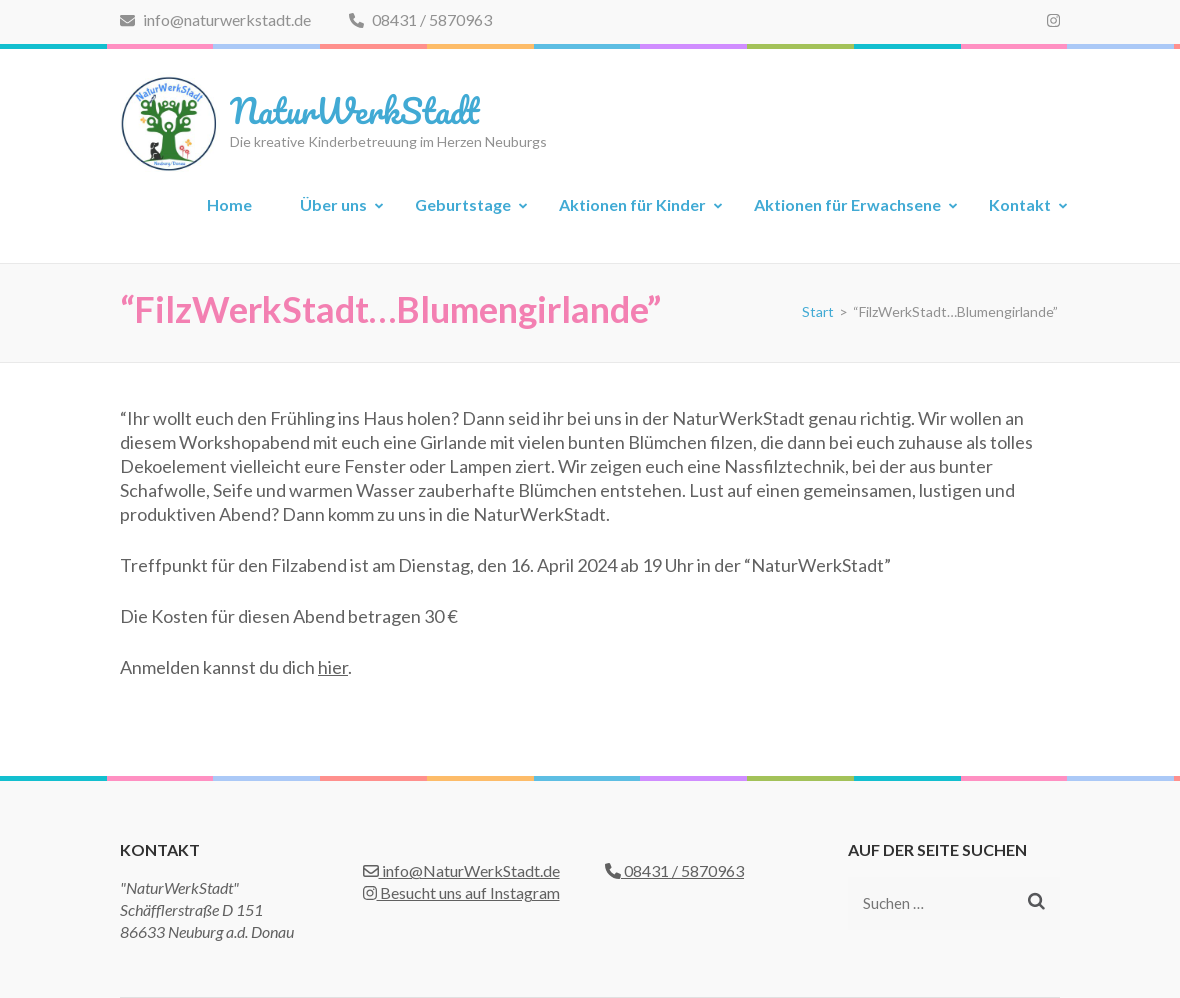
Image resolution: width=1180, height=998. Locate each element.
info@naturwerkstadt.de (215, 19)
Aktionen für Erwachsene (847, 204)
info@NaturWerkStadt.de (461, 870)
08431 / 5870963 (420, 19)
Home (229, 204)
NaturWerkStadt (354, 110)
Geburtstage (463, 204)
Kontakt (1020, 204)
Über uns (333, 204)
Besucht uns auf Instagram (461, 892)
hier (333, 667)
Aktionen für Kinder (632, 204)
